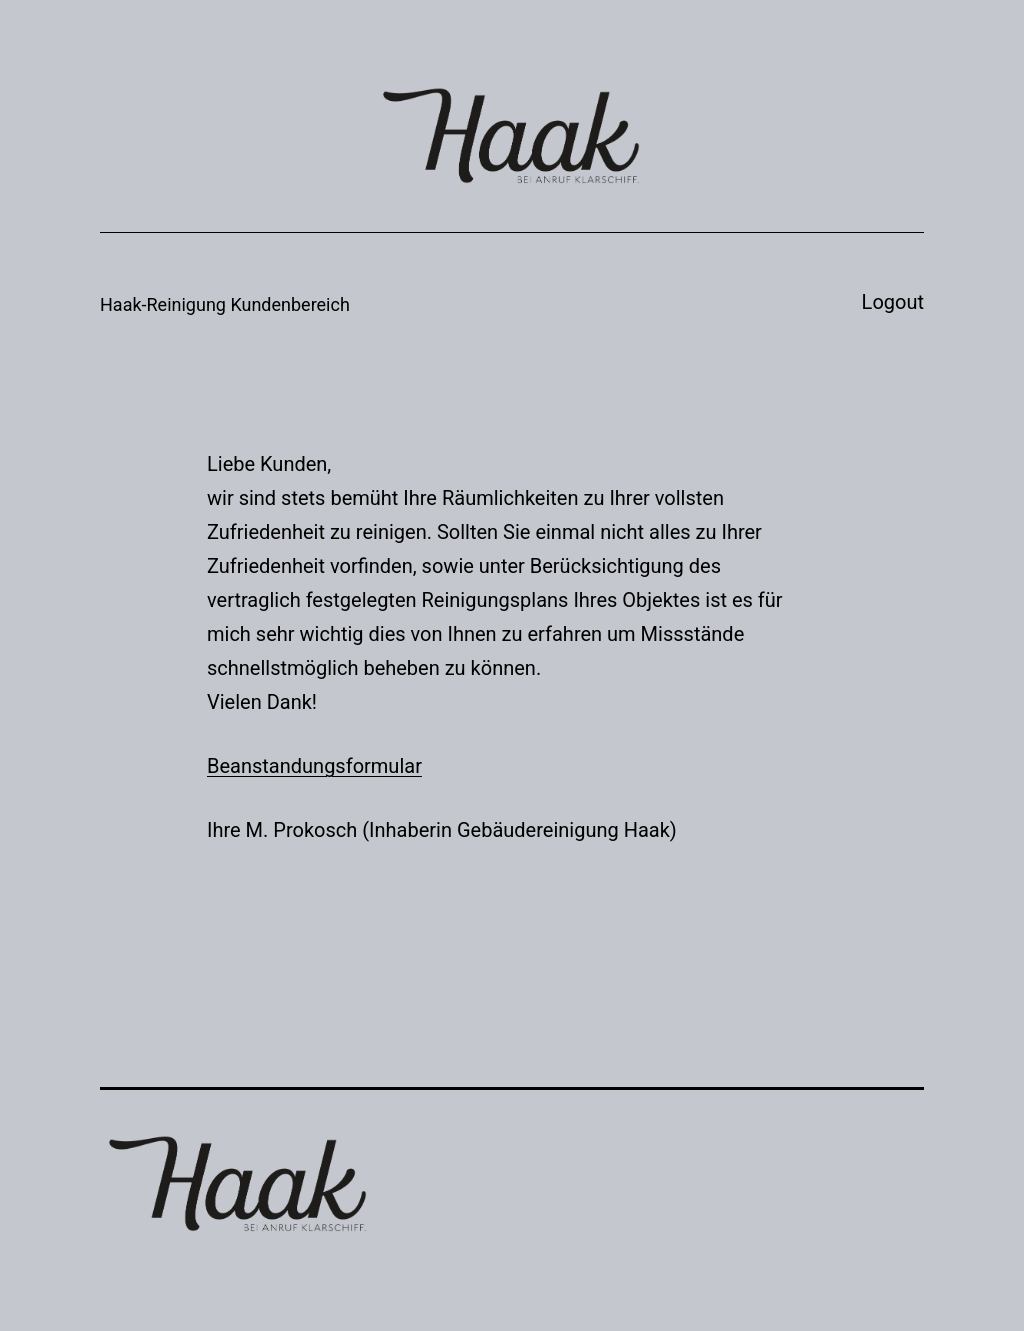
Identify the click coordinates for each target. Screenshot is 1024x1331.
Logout (893, 302)
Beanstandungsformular (314, 766)
